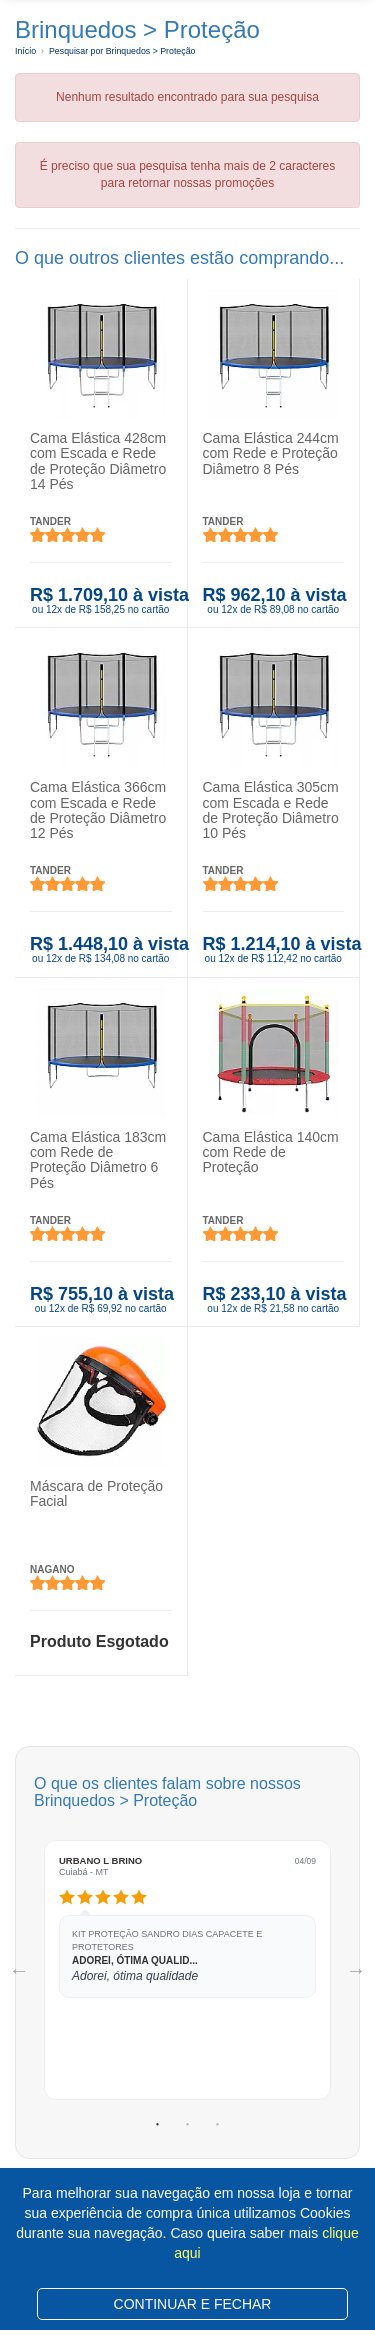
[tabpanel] (187, 1970)
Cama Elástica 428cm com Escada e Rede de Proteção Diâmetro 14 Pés (98, 461)
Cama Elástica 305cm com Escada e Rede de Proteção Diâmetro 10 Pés (271, 810)
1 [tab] (158, 2125)
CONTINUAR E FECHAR (193, 2304)
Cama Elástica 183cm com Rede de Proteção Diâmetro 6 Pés (98, 1159)
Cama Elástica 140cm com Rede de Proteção (271, 1151)
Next (356, 1970)
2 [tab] (188, 2125)
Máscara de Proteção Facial (96, 1493)
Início (25, 51)
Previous (19, 1970)
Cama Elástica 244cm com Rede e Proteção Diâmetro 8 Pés (271, 453)
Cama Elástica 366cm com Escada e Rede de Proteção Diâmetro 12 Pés (98, 810)
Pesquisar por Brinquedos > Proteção (122, 51)
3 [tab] (218, 2125)
